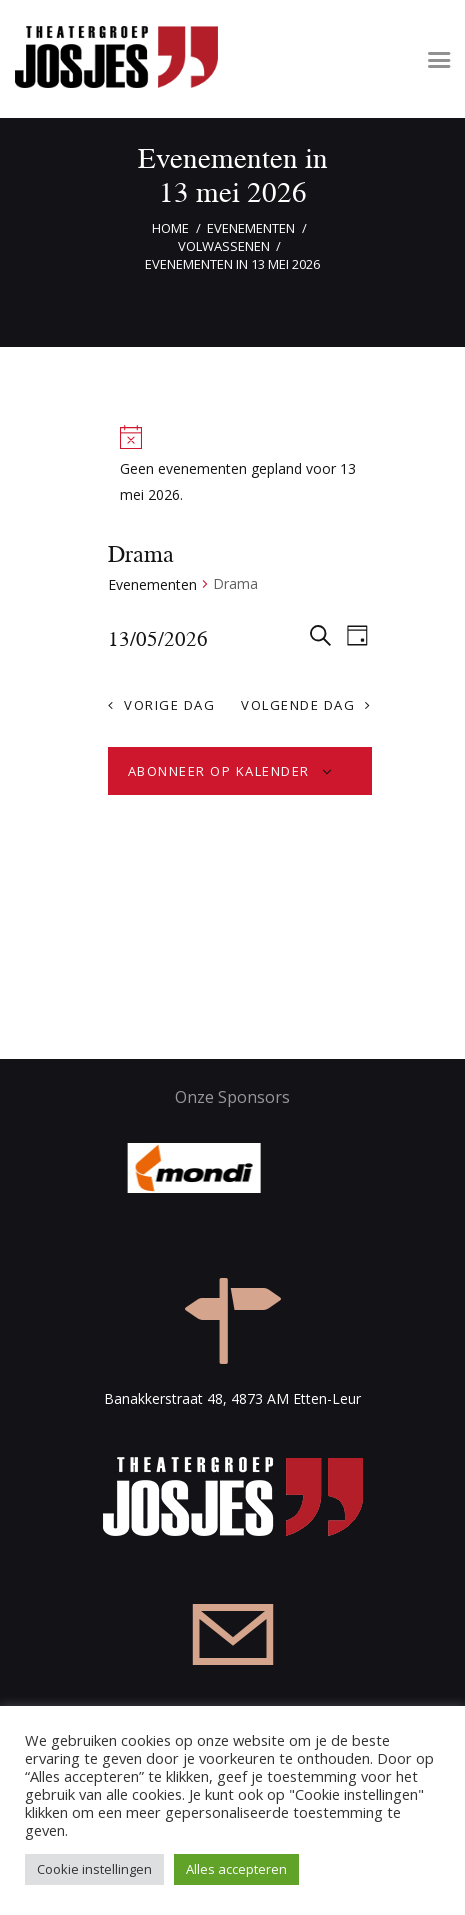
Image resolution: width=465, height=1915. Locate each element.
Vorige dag (169, 705)
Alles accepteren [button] (236, 1869)
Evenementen (251, 228)
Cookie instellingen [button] (94, 1869)
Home (170, 228)
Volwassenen (224, 246)
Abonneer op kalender (219, 771)
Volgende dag (298, 705)
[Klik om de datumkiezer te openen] (158, 638)
